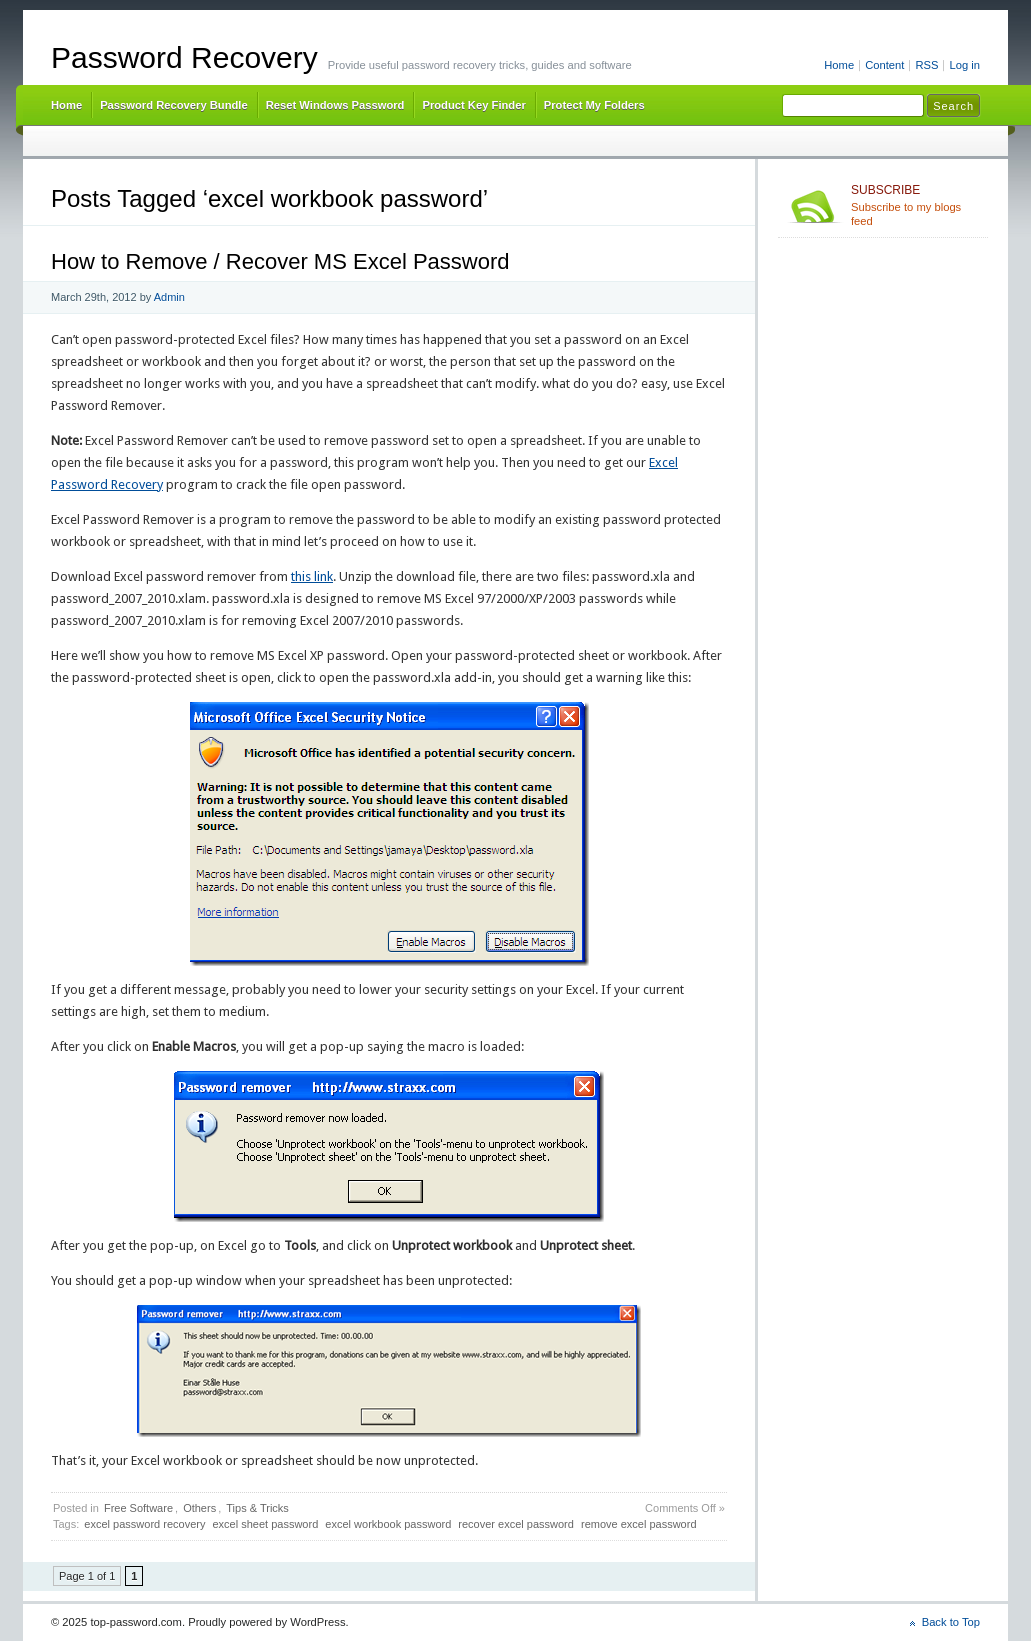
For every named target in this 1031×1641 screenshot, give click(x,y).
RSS (926, 65)
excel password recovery (144, 1524)
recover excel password (516, 1524)
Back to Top (951, 1622)
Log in (964, 65)
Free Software (138, 1508)
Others (199, 1508)
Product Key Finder (473, 105)
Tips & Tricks (257, 1508)
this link (312, 576)
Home (839, 65)
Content (884, 65)
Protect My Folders (594, 105)
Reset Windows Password (335, 105)
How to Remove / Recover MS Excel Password (280, 261)
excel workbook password (388, 1524)
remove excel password (639, 1524)
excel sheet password (265, 1524)
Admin (169, 297)
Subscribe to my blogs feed (915, 205)
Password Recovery (184, 57)
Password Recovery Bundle (174, 105)
